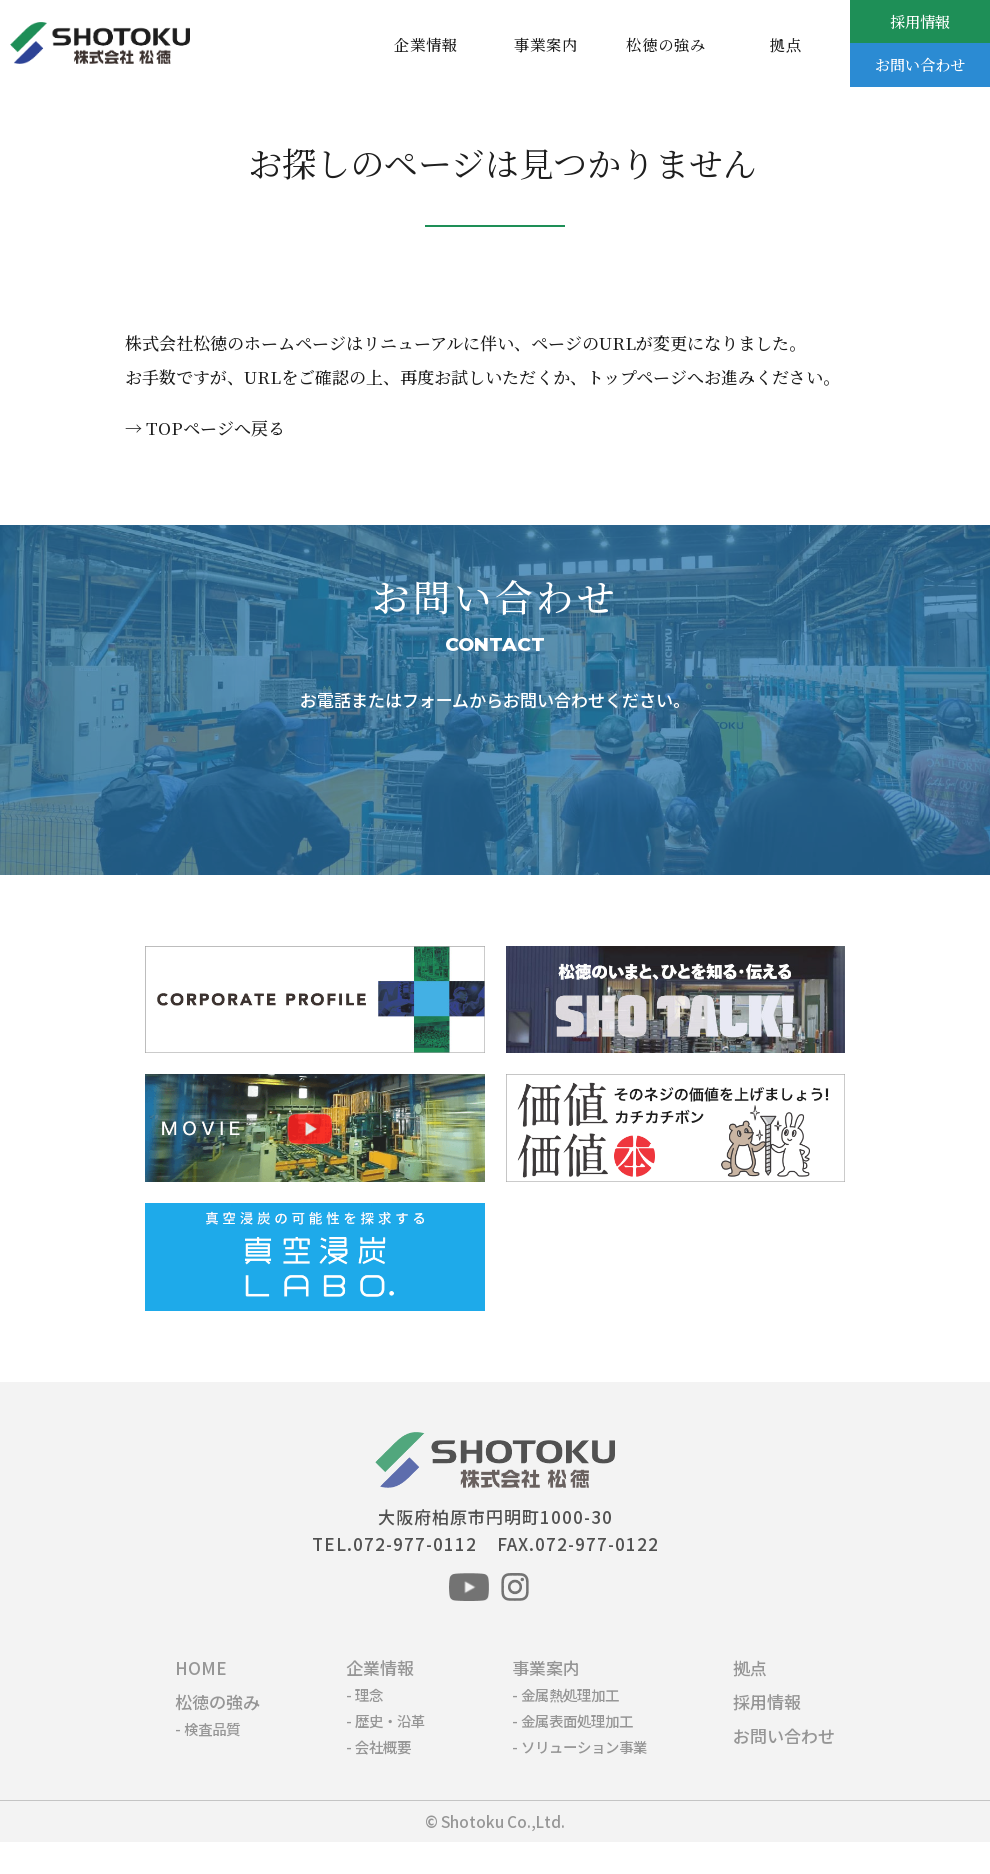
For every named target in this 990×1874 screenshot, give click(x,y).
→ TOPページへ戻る (205, 427)
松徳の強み (666, 44)
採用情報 (920, 21)
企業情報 (426, 44)
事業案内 (546, 44)
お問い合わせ (920, 64)
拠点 (786, 44)
